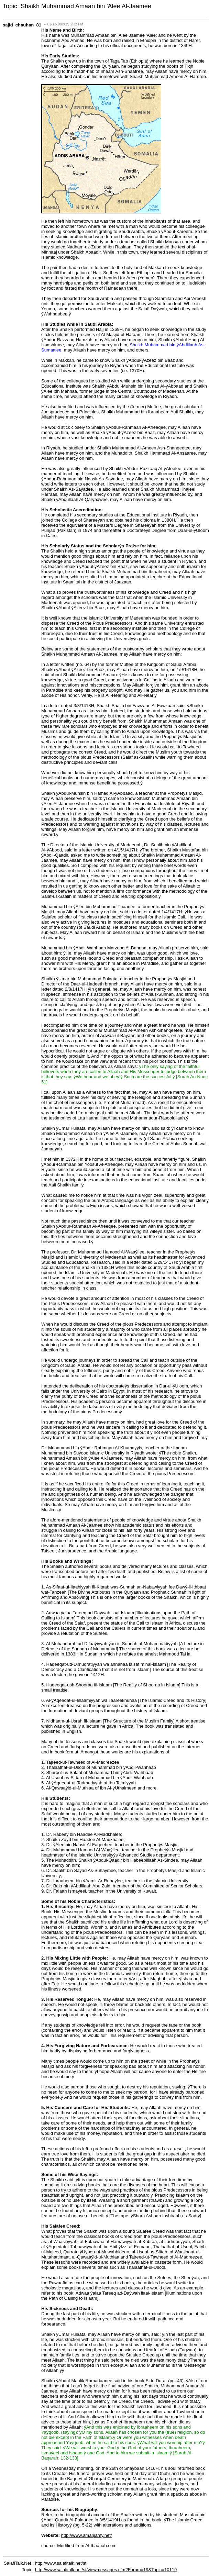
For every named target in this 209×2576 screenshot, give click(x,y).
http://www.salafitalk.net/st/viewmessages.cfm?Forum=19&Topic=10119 (106, 2569)
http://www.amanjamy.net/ (86, 2535)
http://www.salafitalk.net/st (61, 2563)
